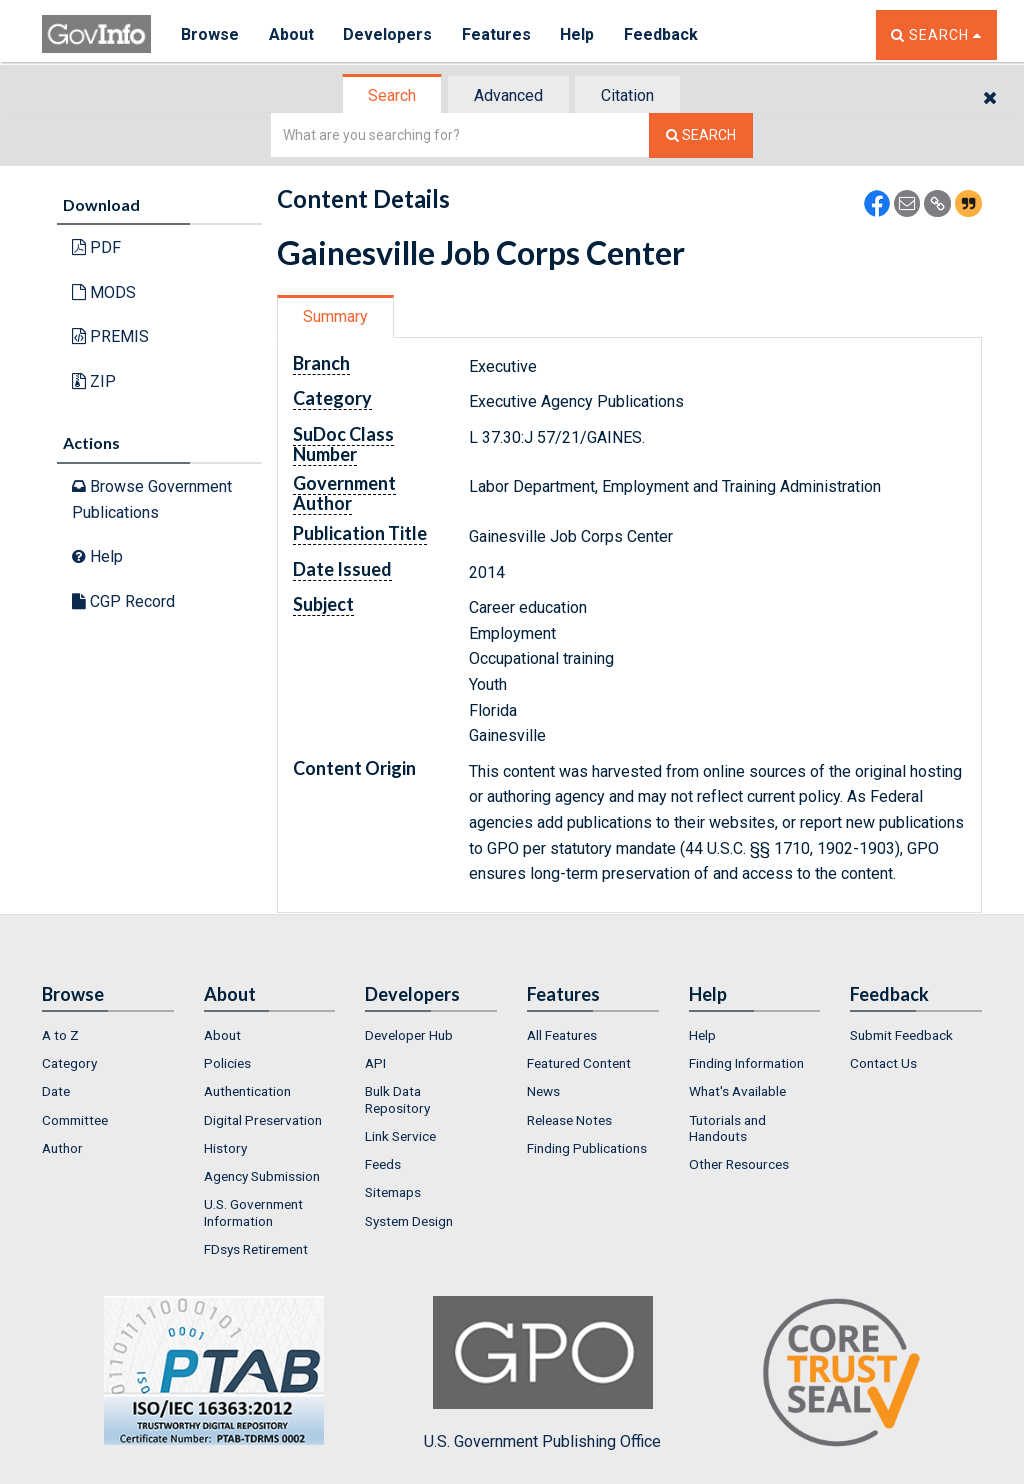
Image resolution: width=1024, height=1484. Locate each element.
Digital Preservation (263, 1120)
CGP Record (123, 601)
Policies (227, 1063)
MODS (104, 292)
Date (56, 1091)
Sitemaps (393, 1192)
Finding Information (746, 1063)
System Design (409, 1221)
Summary (335, 316)
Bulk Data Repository (397, 1099)
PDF (96, 247)
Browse (210, 34)
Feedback (663, 34)
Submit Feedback (901, 1035)
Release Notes (569, 1120)
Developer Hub (409, 1035)
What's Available (737, 1091)
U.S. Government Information (253, 1212)
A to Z (60, 1035)
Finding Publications (587, 1148)
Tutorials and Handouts (727, 1128)
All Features (562, 1035)
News (543, 1091)
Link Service (400, 1136)
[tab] (393, 95)
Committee (75, 1120)
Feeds (383, 1164)
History (225, 1148)
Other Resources (739, 1164)
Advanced (508, 95)
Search (392, 95)
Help (579, 34)
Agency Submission (262, 1176)
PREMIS (110, 336)
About (291, 34)
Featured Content (579, 1063)
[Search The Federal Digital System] (701, 135)
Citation (627, 95)
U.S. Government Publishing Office (542, 1373)
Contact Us (883, 1063)
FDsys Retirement (256, 1249)
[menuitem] (108, 1035)
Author (62, 1148)
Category (69, 1063)
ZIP (94, 381)
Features (497, 34)
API (375, 1063)
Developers (388, 34)
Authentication (247, 1091)
